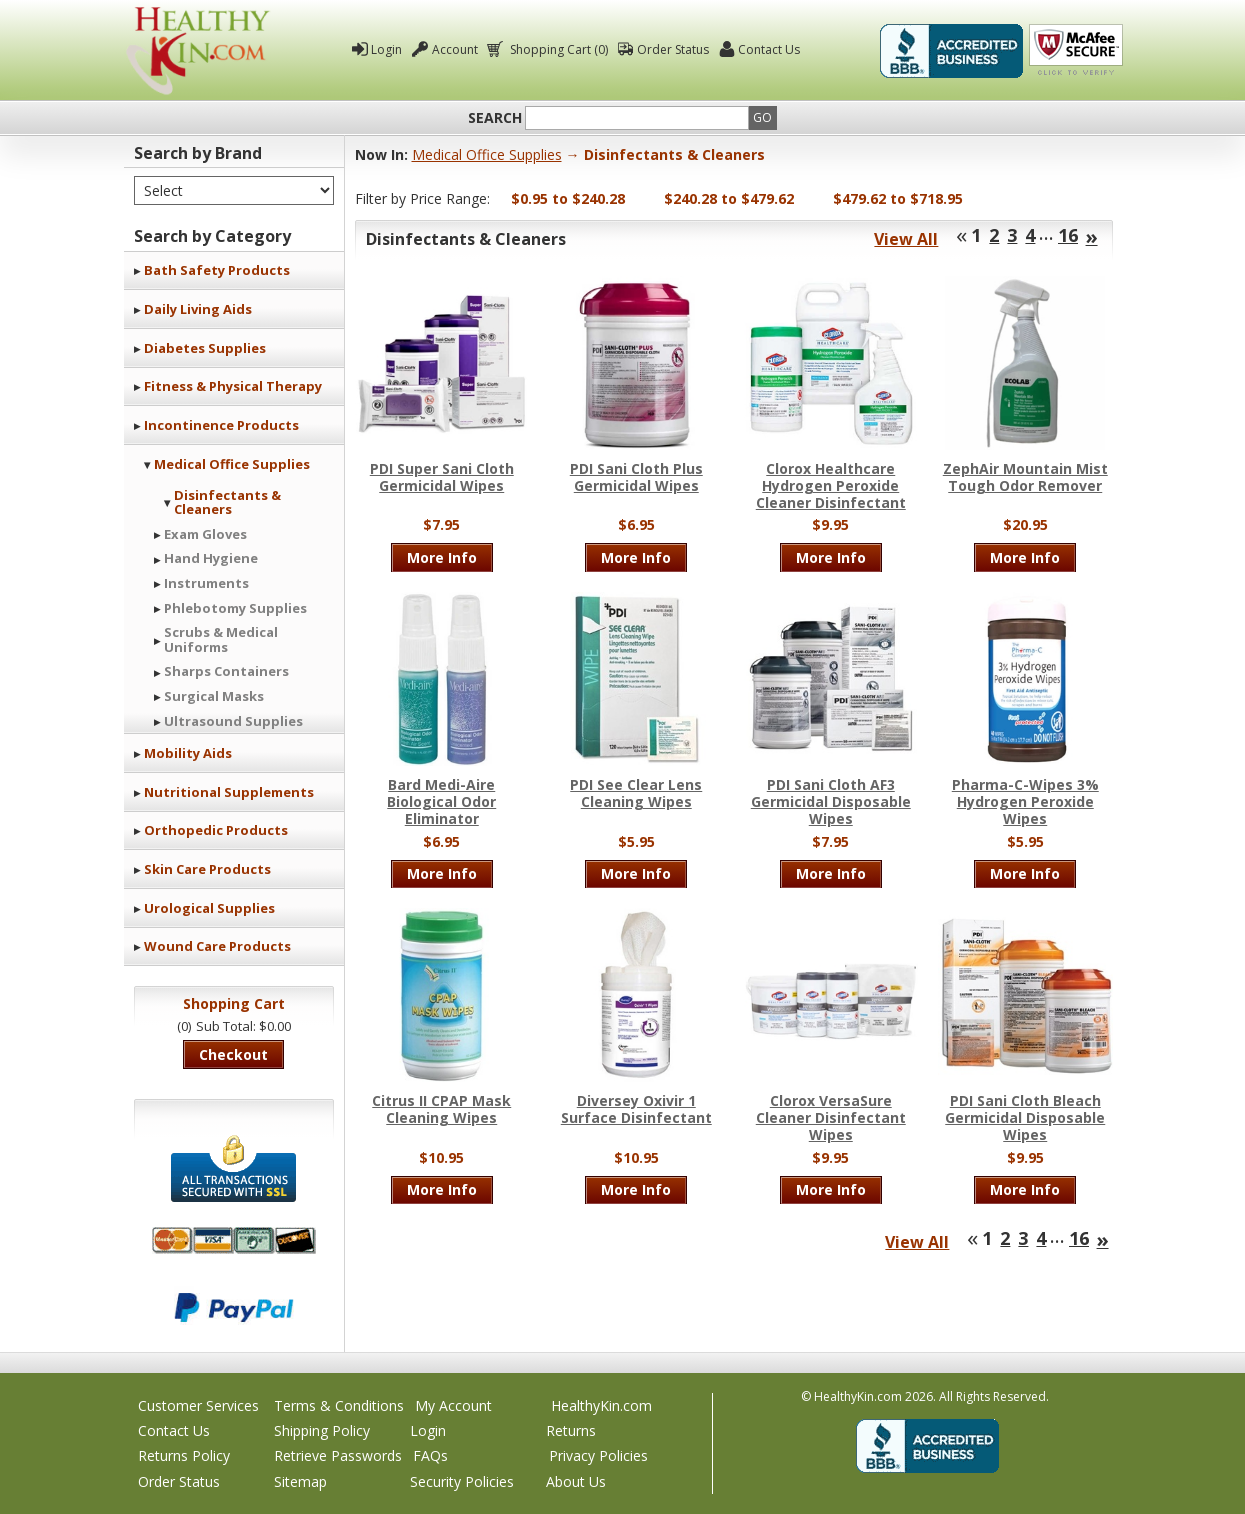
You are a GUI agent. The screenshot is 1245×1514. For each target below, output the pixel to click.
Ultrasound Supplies (233, 721)
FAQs (430, 1455)
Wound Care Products (217, 946)
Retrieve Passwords (338, 1455)
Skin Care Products (207, 869)
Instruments (206, 583)
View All (906, 239)
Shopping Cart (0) (557, 49)
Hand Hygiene (211, 558)
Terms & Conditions (339, 1405)
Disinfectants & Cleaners (227, 502)
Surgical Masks (214, 696)
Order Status (673, 49)
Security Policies (462, 1481)
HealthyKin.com (601, 1405)
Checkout (233, 1054)
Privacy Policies (598, 1455)
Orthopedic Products (216, 830)
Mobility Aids (188, 753)
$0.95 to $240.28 (568, 198)
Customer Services (198, 1405)
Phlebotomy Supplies (235, 608)
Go (762, 117)
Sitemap (300, 1481)
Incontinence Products (221, 425)
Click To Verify (1076, 51)
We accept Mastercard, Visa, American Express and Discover (234, 1240)
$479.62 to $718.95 (898, 198)
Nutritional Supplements (229, 792)
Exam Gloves (205, 534)
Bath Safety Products (217, 270)
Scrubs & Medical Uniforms (221, 639)
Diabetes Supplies (205, 348)
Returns (571, 1430)
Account (455, 49)
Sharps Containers (226, 671)
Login (386, 49)
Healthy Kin (198, 50)
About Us (576, 1481)
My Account (453, 1405)
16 (1068, 235)
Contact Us (769, 49)
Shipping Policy (322, 1430)
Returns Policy (184, 1455)
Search (495, 118)
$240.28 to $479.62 (729, 198)
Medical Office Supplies (232, 464)
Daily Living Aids (198, 309)
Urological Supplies (209, 908)
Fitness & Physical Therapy (233, 386)
